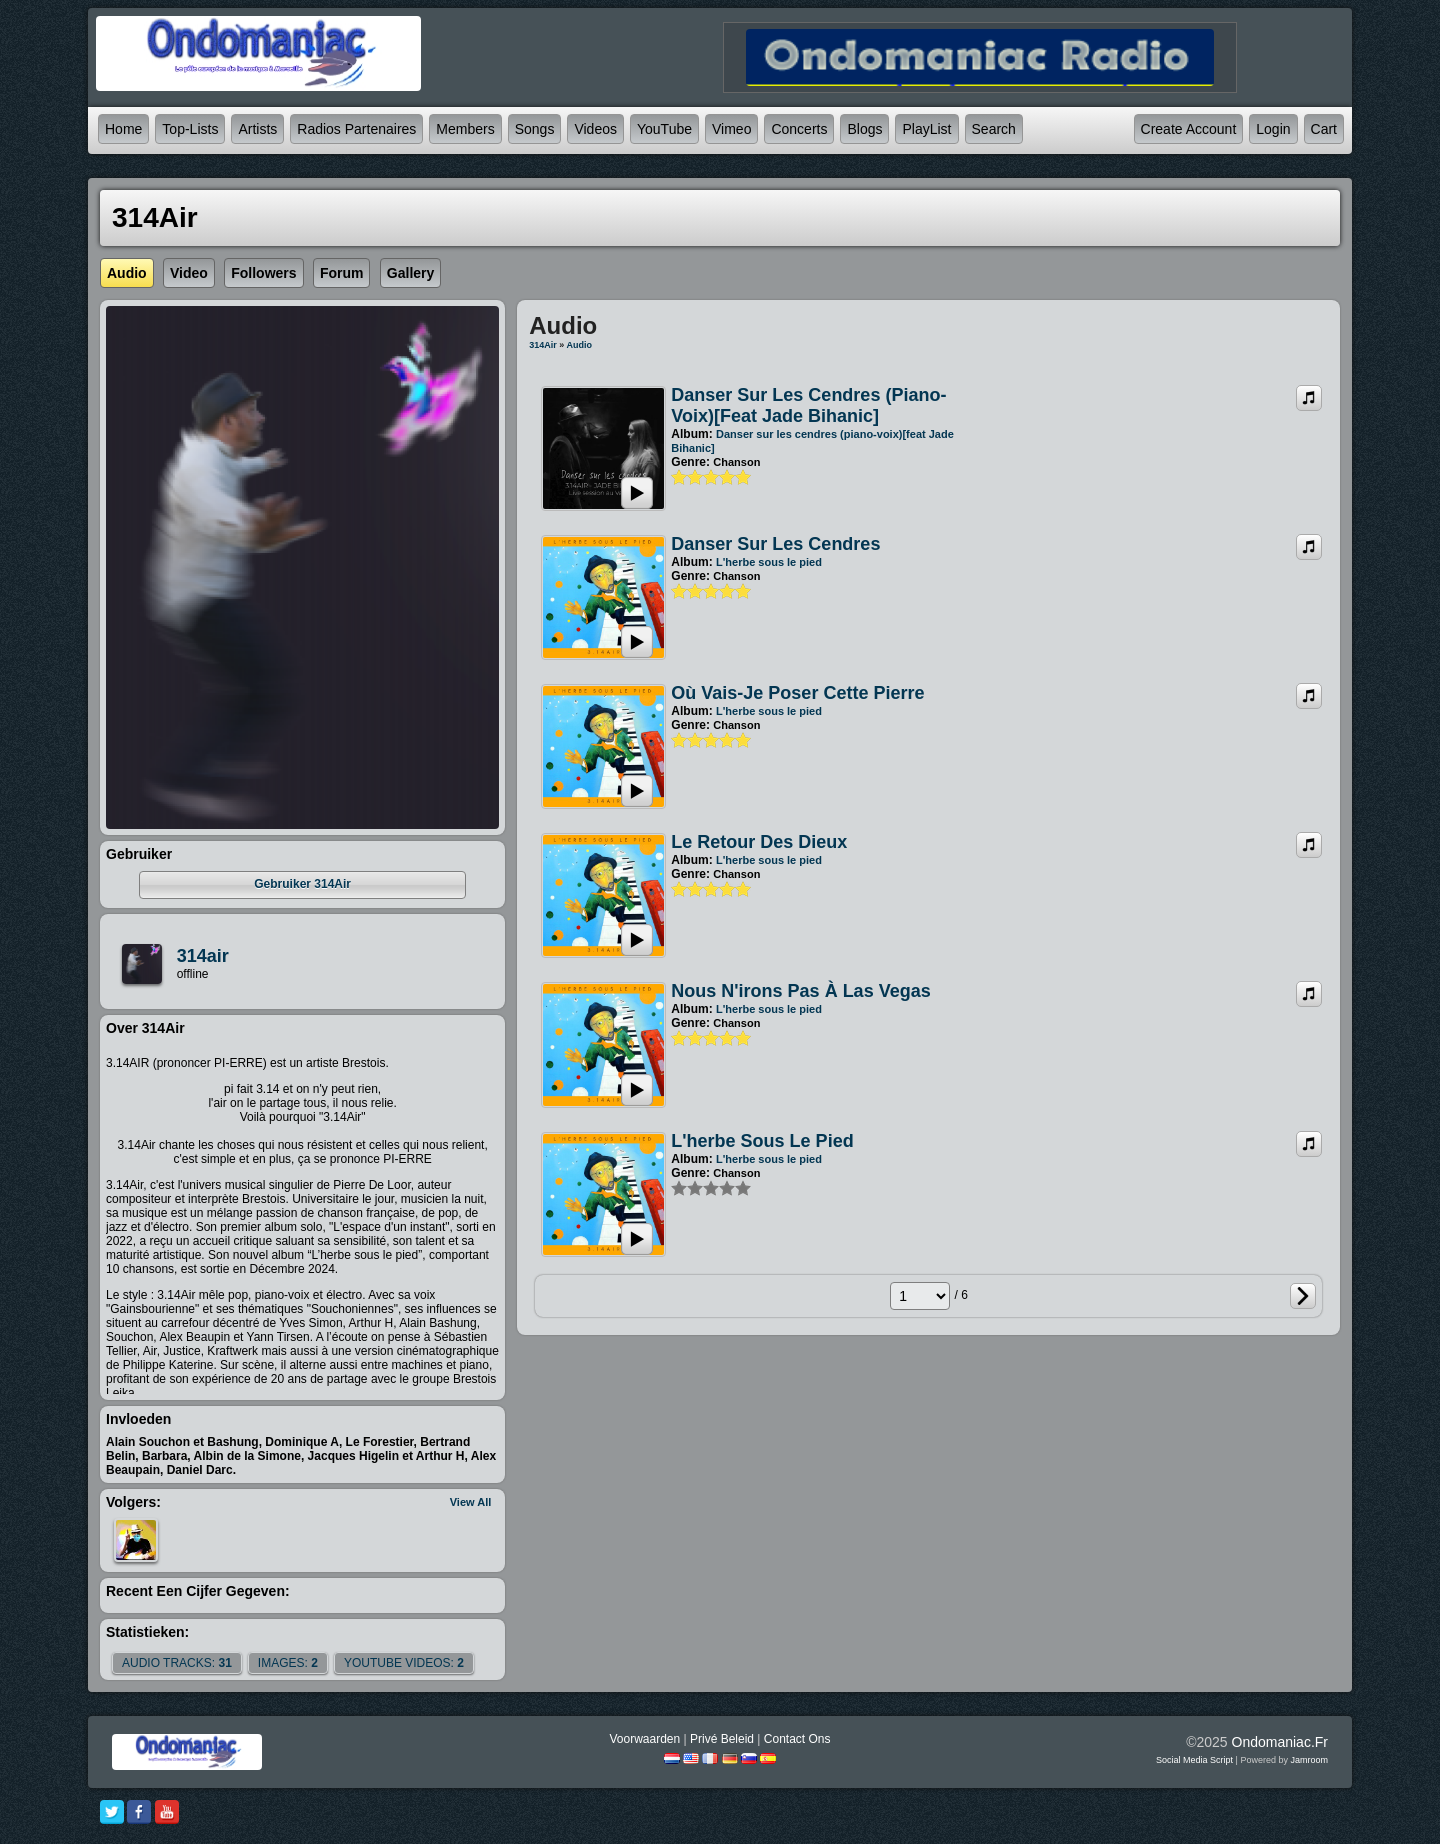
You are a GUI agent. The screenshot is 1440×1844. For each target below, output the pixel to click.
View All (471, 1502)
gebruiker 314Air (302, 884)
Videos (595, 129)
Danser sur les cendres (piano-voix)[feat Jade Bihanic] (808, 405)
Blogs (864, 129)
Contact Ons (797, 1739)
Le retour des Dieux (759, 842)
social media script (1194, 1760)
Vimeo (731, 129)
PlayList (926, 129)
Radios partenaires (356, 129)
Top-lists (190, 129)
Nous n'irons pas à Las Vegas (800, 991)
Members (465, 129)
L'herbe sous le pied (769, 562)
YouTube (664, 129)
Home (123, 129)
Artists (257, 129)
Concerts (799, 129)
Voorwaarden (644, 1739)
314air (203, 956)
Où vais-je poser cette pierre (797, 693)
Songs (535, 129)
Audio (580, 345)
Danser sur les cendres (775, 544)
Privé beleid (722, 1739)
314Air (543, 345)
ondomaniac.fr (1280, 1742)
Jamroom (1309, 1760)
